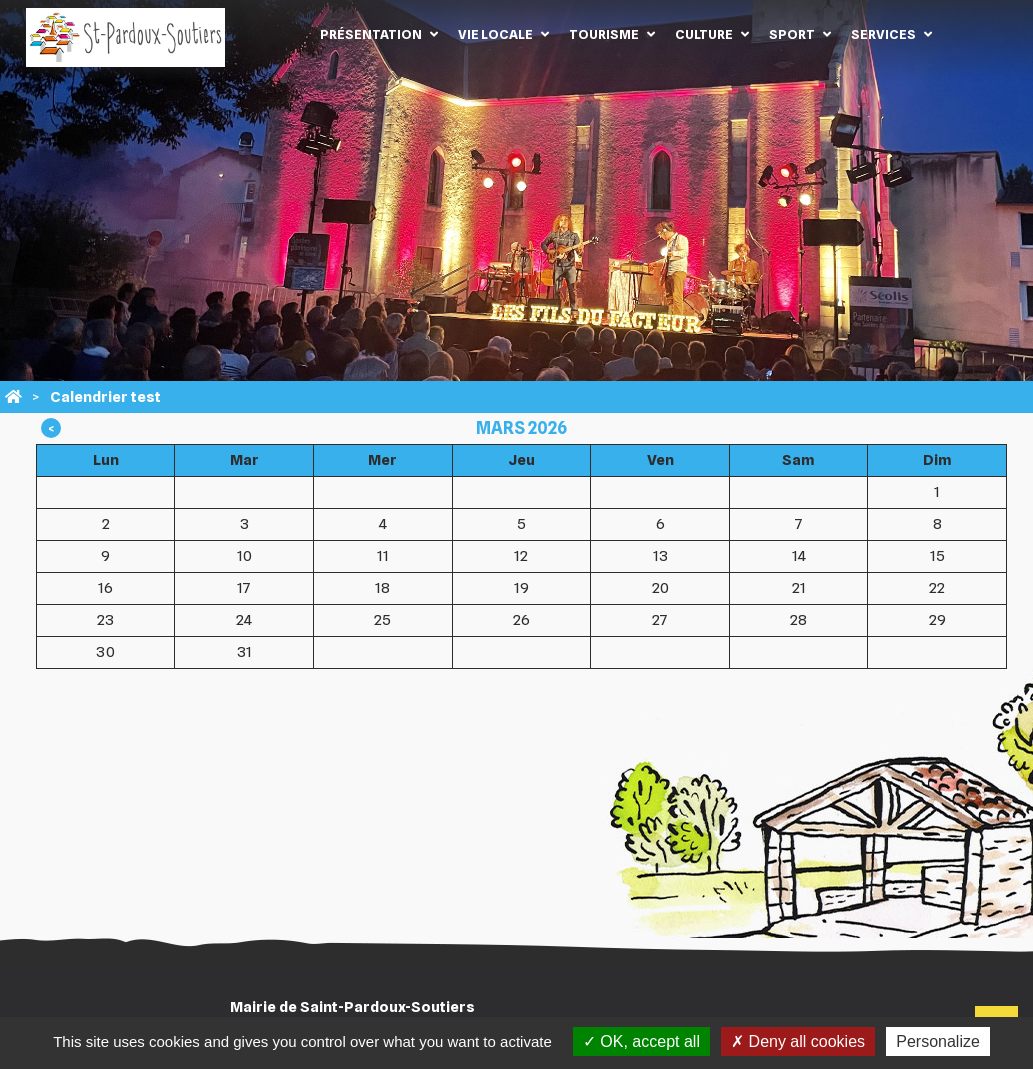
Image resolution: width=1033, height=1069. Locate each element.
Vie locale (495, 34)
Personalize (938, 1041)
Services (883, 34)
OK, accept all (641, 1041)
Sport (792, 34)
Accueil (280, 34)
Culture (704, 34)
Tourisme (604, 34)
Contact (972, 34)
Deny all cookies (798, 1041)
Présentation (371, 34)
